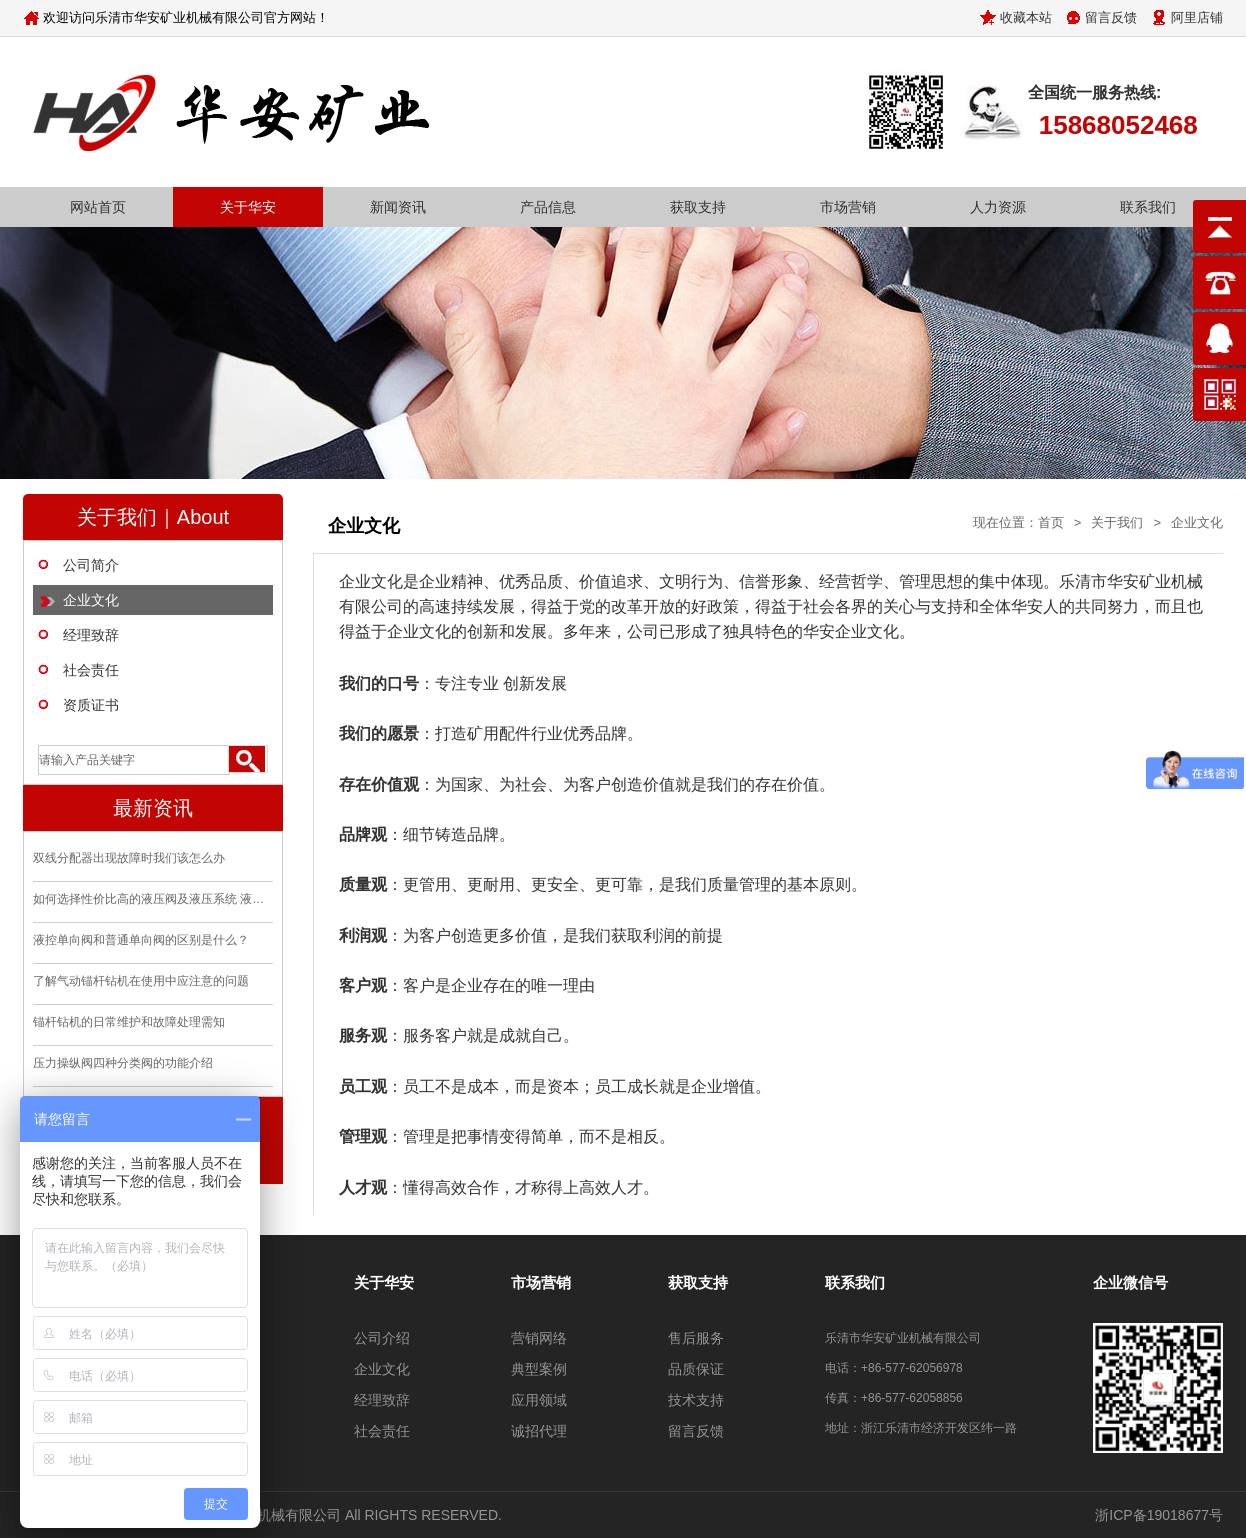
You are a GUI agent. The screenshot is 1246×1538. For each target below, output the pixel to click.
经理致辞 (91, 635)
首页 (1051, 522)
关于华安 (248, 207)
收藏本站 (1026, 17)
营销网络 (539, 1338)
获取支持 (698, 207)
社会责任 (91, 670)
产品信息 (548, 207)
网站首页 (98, 207)
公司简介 (91, 565)
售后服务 (696, 1338)
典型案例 (539, 1369)
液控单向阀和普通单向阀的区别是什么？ (141, 940)
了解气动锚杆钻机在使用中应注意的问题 (141, 981)
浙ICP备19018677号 (1159, 1515)
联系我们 (1148, 207)
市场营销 (848, 207)
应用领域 (539, 1400)
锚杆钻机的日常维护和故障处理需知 (129, 1022)
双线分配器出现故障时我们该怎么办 (129, 858)
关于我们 (1117, 522)
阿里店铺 (1197, 17)
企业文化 (91, 600)
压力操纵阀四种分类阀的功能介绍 (123, 1063)
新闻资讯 (398, 207)
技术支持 (696, 1400)
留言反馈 (1111, 17)
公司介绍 (382, 1338)
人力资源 (998, 207)
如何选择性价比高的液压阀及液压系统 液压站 (153, 899)
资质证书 (91, 705)
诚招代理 (539, 1431)
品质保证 (696, 1369)
